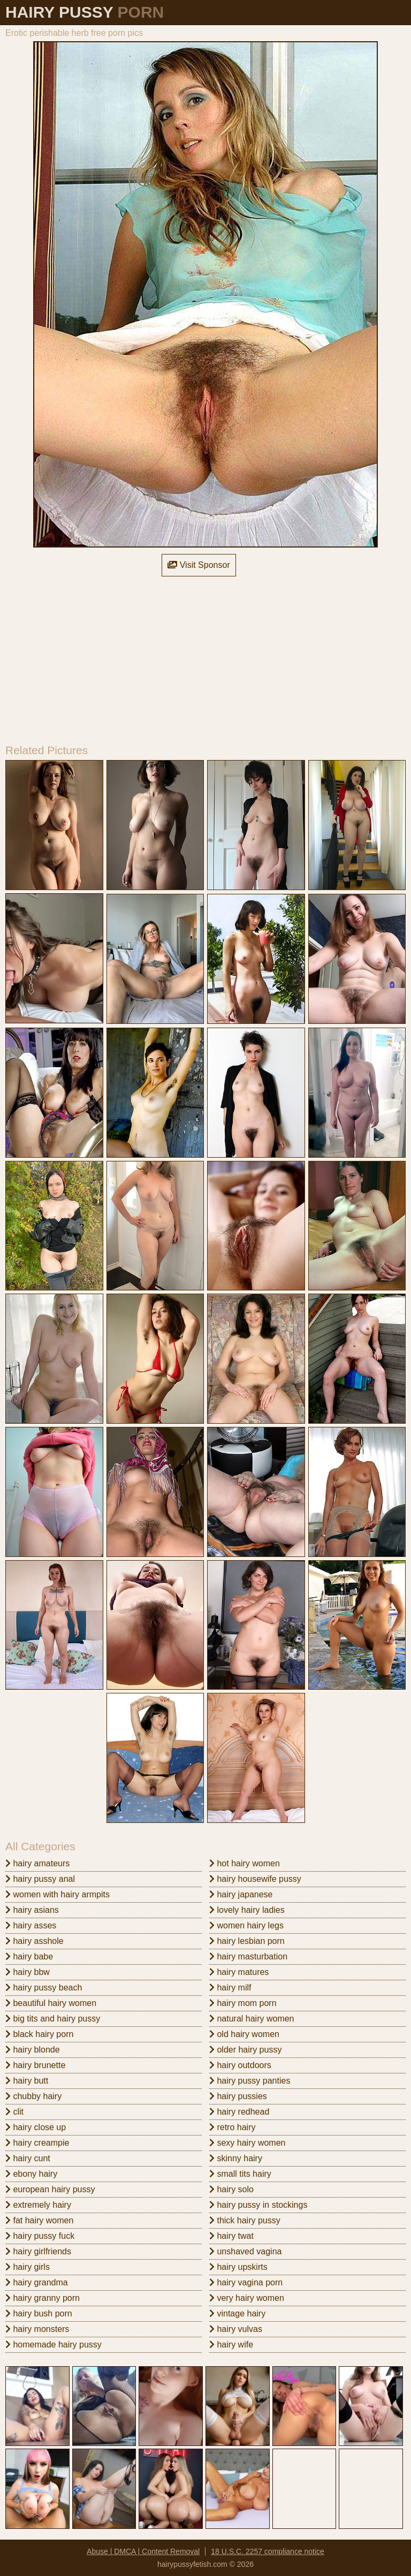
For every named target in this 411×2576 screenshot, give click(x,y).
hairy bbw (27, 1972)
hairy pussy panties (249, 2080)
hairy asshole (34, 1941)
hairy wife (231, 2344)
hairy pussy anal (40, 1878)
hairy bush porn (38, 2313)
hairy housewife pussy (255, 1878)
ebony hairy (31, 2173)
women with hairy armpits (57, 1894)
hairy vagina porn (246, 2282)
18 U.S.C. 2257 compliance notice (267, 2551)
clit (14, 2111)
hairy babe (29, 1956)
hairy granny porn (42, 2298)
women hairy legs (246, 1925)
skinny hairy (235, 2158)
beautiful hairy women (50, 2003)
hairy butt (26, 2080)
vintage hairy (237, 2313)
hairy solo (231, 2189)
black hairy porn (39, 2034)
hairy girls (27, 2266)
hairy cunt (27, 2158)
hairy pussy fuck (39, 2235)
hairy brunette (35, 2065)
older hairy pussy (245, 2049)
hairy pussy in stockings (258, 2204)
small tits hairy (240, 2173)
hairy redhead (239, 2111)
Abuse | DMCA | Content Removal (143, 2551)
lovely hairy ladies (247, 1909)
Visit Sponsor (199, 564)
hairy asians (32, 1909)
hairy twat (231, 2235)
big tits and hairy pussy (52, 2018)
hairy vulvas (235, 2329)
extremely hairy (38, 2204)
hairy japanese (241, 1894)
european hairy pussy (50, 2189)
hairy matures (239, 1972)
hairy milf (230, 1987)
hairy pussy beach (43, 1987)
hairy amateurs (37, 1863)
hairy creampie (37, 2142)
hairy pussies (238, 2096)
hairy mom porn (243, 2003)
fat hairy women (39, 2220)
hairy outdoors (240, 2065)
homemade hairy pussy (53, 2344)
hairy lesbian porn (247, 1941)
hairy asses (30, 1925)
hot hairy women (244, 1863)
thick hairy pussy (244, 2220)
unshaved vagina (245, 2251)
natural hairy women (251, 2018)
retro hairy (232, 2127)
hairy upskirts (238, 2266)
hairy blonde (32, 2049)
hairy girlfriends (38, 2251)
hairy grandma (36, 2282)
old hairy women (244, 2034)
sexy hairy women (247, 2142)
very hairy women (246, 2298)
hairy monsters (37, 2329)
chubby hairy (33, 2096)
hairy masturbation (248, 1956)
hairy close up (35, 2127)
